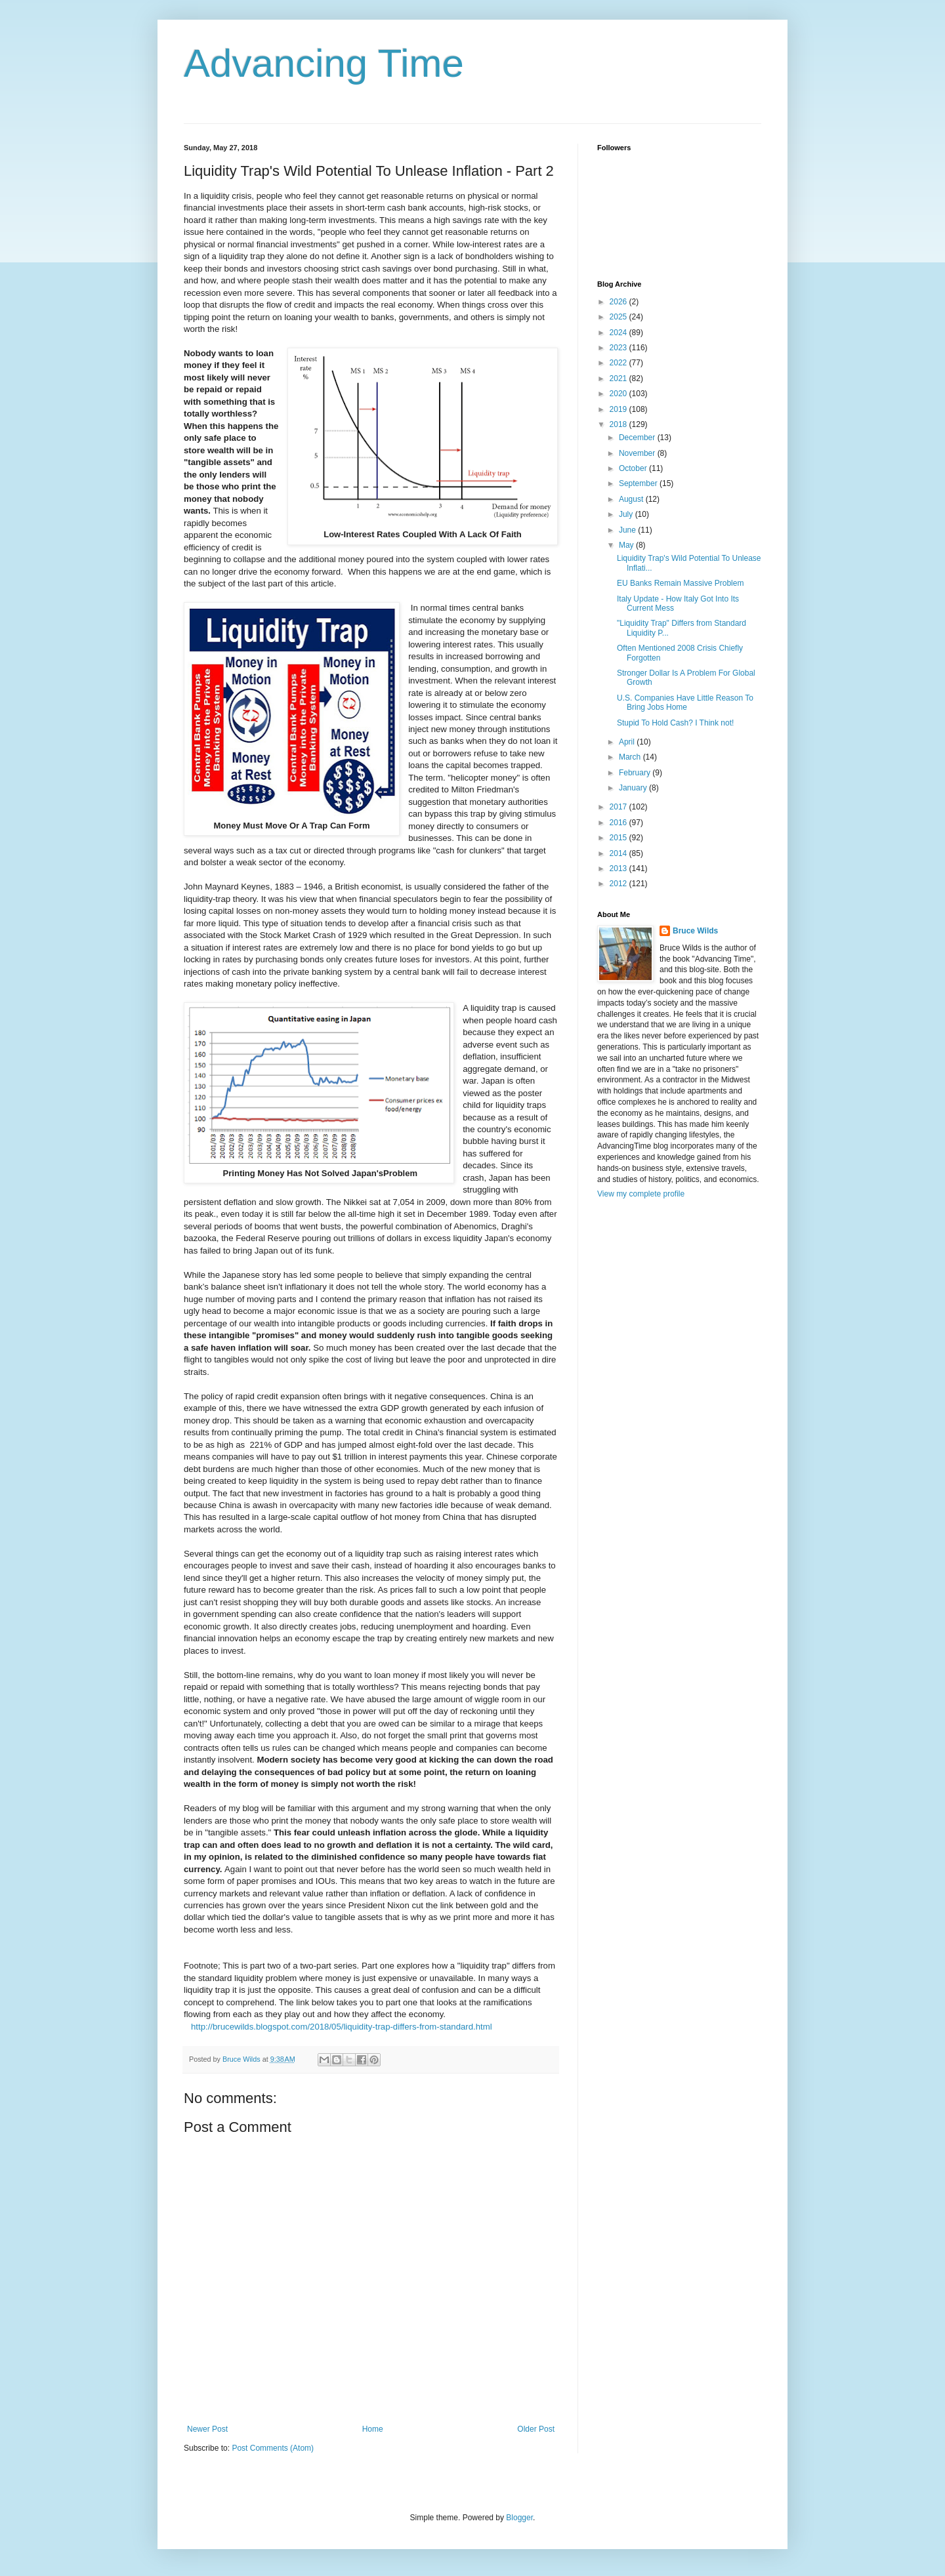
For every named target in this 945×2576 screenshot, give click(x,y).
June (628, 530)
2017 (619, 806)
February (635, 772)
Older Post (536, 2429)
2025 (619, 316)
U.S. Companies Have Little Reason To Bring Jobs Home (685, 702)
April (628, 741)
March (631, 757)
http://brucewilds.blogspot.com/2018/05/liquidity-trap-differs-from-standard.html (341, 2027)
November (638, 453)
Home (372, 2429)
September (639, 483)
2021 (619, 378)
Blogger (519, 2517)
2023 (619, 347)
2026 (619, 301)
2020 (619, 393)
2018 (619, 424)
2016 (619, 822)
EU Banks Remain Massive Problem (680, 583)
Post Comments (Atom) (273, 2448)
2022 (619, 362)
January (634, 787)
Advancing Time (324, 63)
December (638, 437)
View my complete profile (640, 1193)
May (627, 545)
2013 (619, 868)
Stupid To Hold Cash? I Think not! (675, 722)
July (627, 514)
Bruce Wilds (695, 930)
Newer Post (207, 2429)
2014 (619, 853)
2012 (619, 883)
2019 (619, 409)
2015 (619, 837)
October (634, 468)
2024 (619, 332)
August (632, 499)
